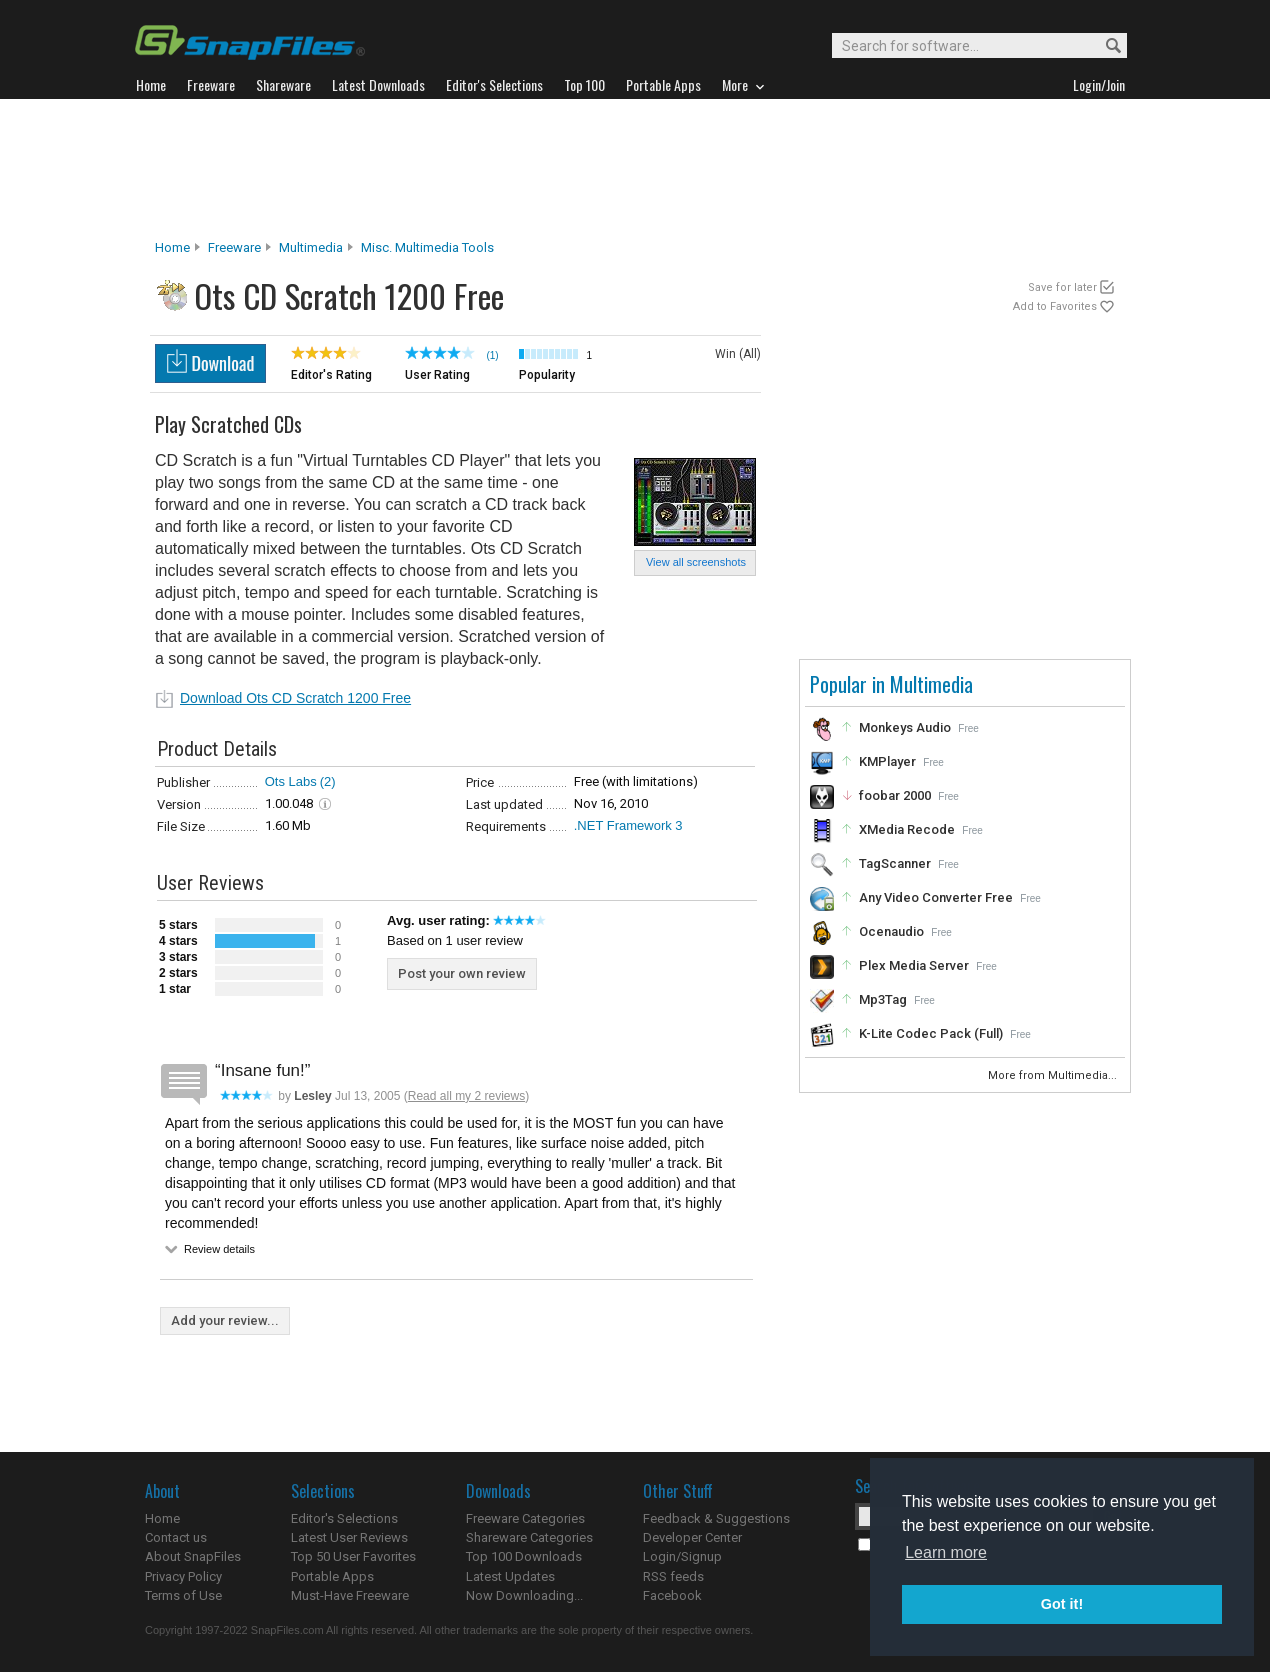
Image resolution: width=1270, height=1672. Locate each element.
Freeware (234, 247)
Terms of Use (183, 1595)
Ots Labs (291, 781)
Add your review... (225, 1320)
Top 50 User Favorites (353, 1556)
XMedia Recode (907, 829)
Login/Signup (682, 1556)
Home (172, 247)
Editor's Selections (344, 1518)
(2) (328, 781)
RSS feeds (673, 1576)
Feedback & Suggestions (716, 1518)
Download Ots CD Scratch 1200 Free (295, 698)
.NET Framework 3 (628, 825)
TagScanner (895, 863)
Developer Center (692, 1537)
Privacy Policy (183, 1576)
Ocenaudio (891, 931)
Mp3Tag (883, 999)
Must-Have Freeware (350, 1595)
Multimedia (311, 247)
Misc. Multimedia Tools (427, 247)
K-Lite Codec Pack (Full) (931, 1033)
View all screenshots (696, 562)
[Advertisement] (635, 169)
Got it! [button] (1062, 1604)
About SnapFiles (193, 1556)
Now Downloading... (524, 1595)
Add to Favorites (1055, 306)
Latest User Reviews (349, 1537)
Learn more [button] (946, 1552)
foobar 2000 (895, 795)
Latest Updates (510, 1576)
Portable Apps (332, 1576)
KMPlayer (887, 761)
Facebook (672, 1595)
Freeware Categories (525, 1518)
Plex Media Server (914, 965)
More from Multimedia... (1054, 1075)
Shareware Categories (529, 1537)
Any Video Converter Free (936, 897)
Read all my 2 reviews (466, 1096)
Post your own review (462, 973)
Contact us (176, 1537)
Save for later (1062, 287)
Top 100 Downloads (524, 1556)
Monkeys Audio (905, 727)
